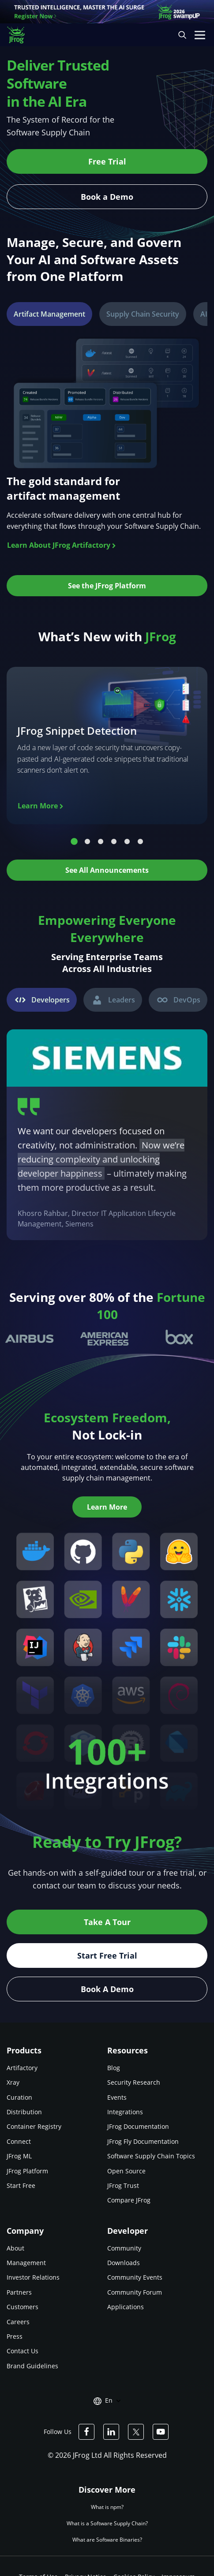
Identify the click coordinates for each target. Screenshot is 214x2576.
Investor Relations (33, 2277)
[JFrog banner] (107, 11)
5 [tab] (127, 841)
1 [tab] (74, 841)
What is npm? (107, 2507)
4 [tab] (113, 841)
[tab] (49, 314)
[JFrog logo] (20, 35)
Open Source (126, 2171)
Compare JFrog (128, 2200)
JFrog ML (19, 2156)
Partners (19, 2292)
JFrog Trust (123, 2185)
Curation (19, 2097)
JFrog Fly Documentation (143, 2141)
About (15, 2248)
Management (26, 2262)
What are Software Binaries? (107, 2540)
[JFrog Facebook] (86, 2431)
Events (117, 2097)
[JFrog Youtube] (160, 2431)
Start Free (21, 2185)
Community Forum (134, 2292)
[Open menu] (200, 35)
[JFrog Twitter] (136, 2431)
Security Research (133, 2082)
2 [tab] (87, 841)
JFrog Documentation (138, 2126)
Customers (22, 2307)
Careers (18, 2322)
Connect (19, 2141)
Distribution (24, 2112)
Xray (13, 2082)
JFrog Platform (27, 2171)
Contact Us (22, 2351)
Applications (125, 2307)
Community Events (134, 2277)
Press (15, 2336)
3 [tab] (100, 841)
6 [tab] (140, 841)
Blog (113, 2068)
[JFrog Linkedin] (111, 2431)
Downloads (123, 2262)
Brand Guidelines (32, 2366)
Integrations (125, 2112)
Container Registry (34, 2126)
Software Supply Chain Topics (151, 2156)
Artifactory (22, 2068)
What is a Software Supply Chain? (107, 2523)
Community (124, 2248)
